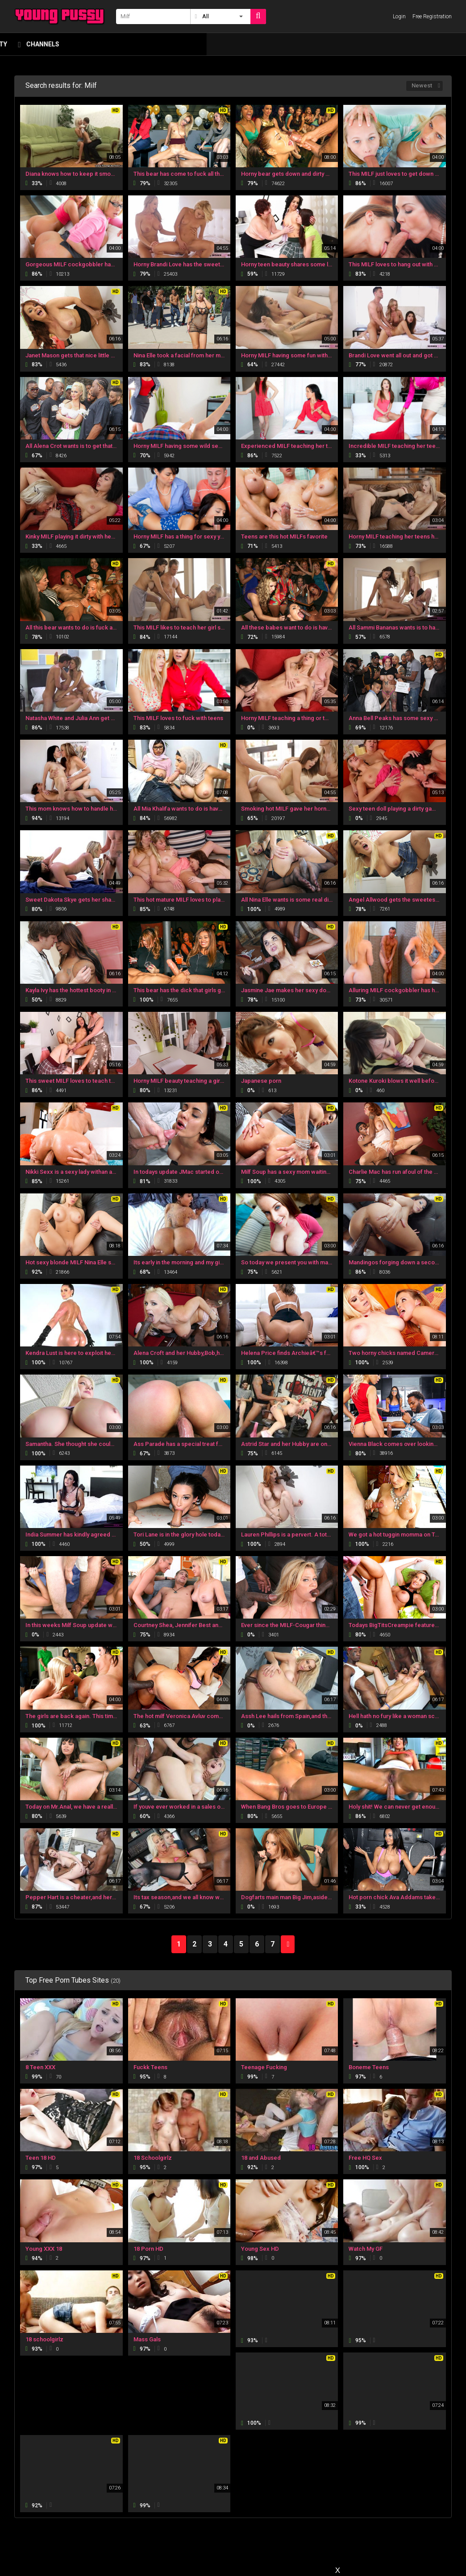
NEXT (288, 1944)
